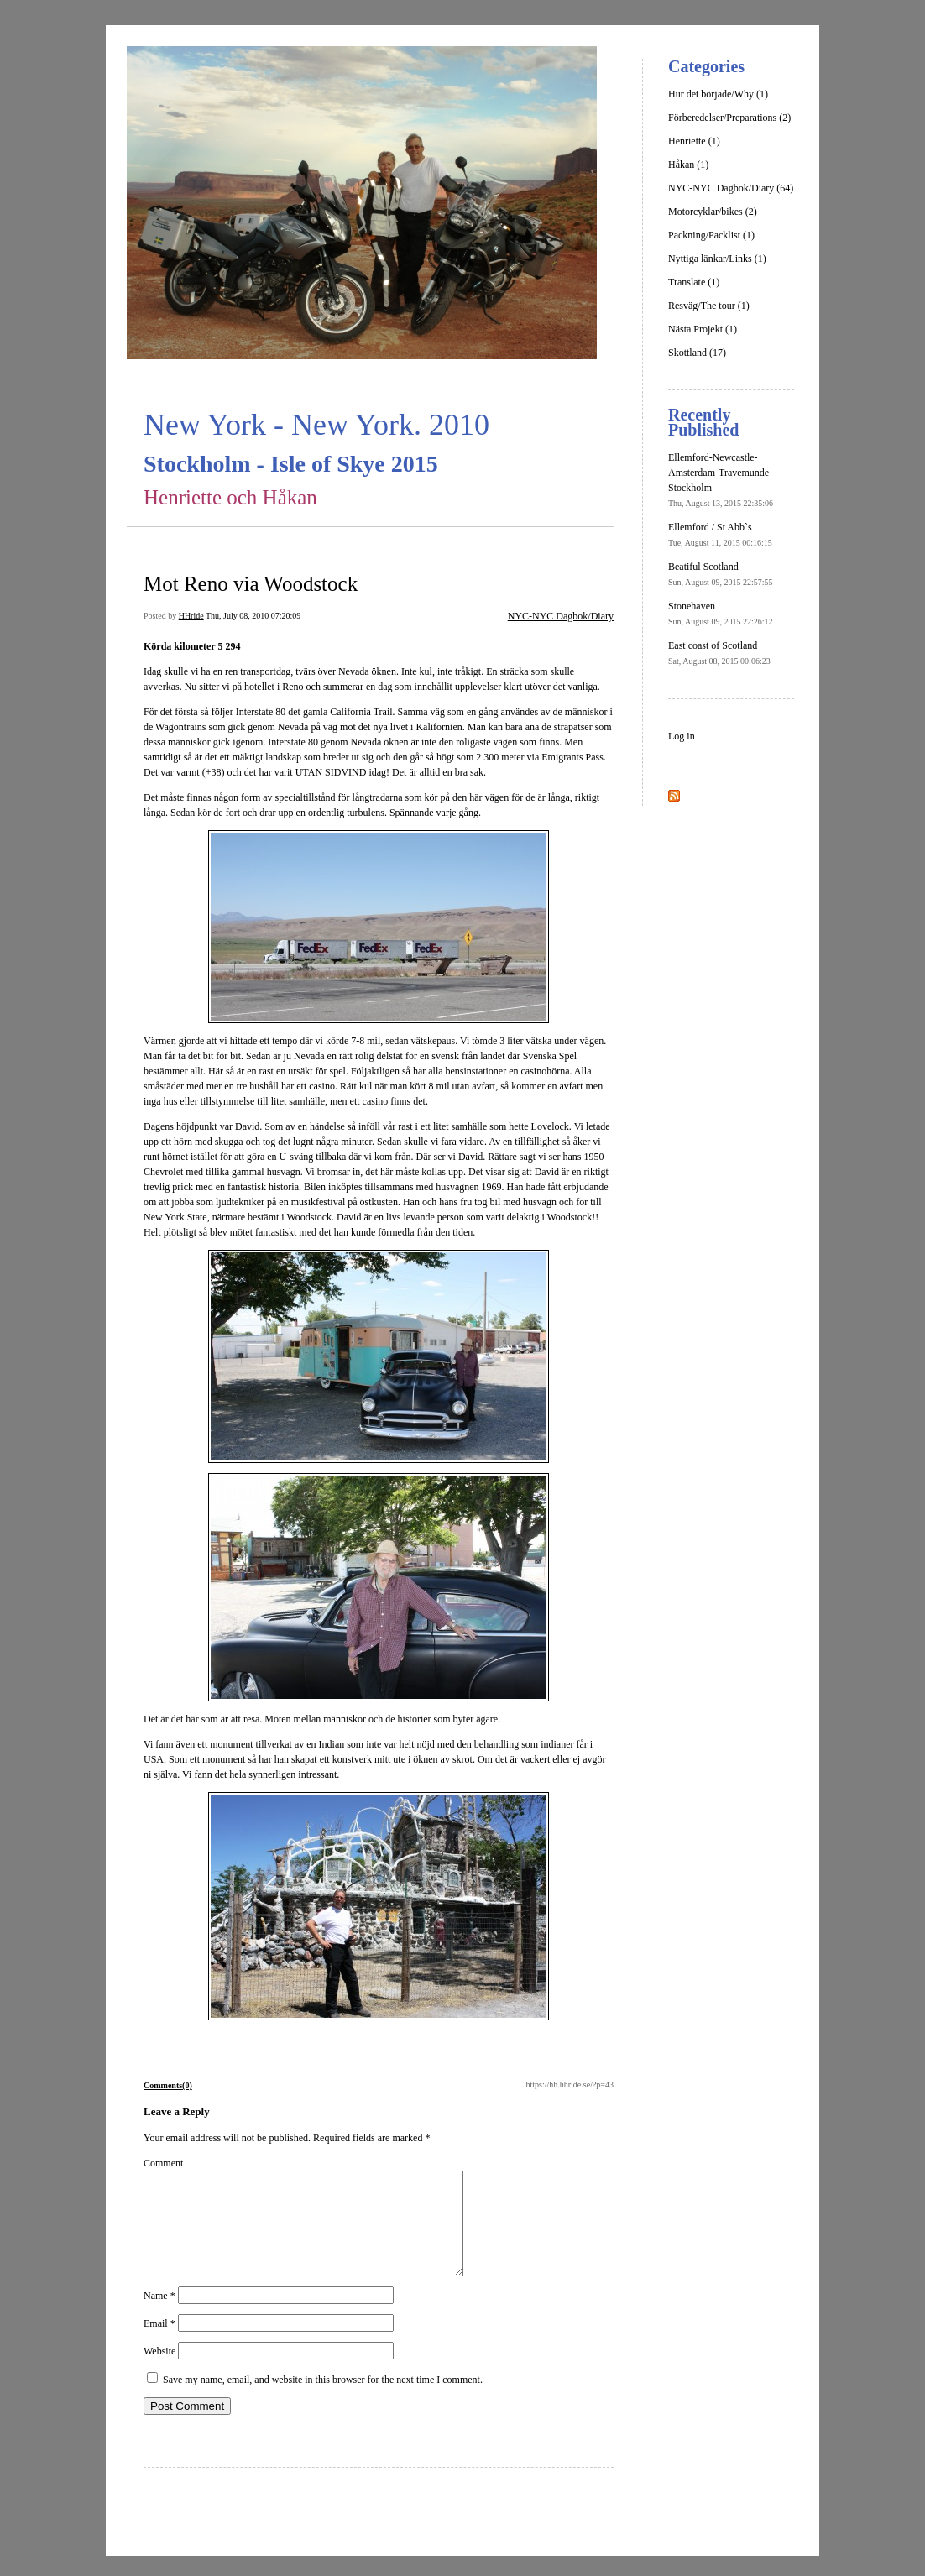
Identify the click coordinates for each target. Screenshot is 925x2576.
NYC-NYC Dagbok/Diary (561, 616)
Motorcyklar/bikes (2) (712, 211)
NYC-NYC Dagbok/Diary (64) (730, 188)
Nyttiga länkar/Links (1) (717, 258)
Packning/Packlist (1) (711, 235)
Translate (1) (693, 282)
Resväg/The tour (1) (709, 305)
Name (159, 2316)
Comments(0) (168, 2085)
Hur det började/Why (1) (718, 94)
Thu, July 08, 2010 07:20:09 (253, 615)
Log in (681, 736)
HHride (191, 615)
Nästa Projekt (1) (702, 329)
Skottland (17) (697, 352)
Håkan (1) (688, 164)
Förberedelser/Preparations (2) (729, 117)
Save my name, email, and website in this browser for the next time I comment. (323, 2400)
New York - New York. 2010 (316, 425)
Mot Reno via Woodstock (251, 583)
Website (159, 2371)
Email (159, 2343)
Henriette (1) (694, 141)
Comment (163, 2163)
